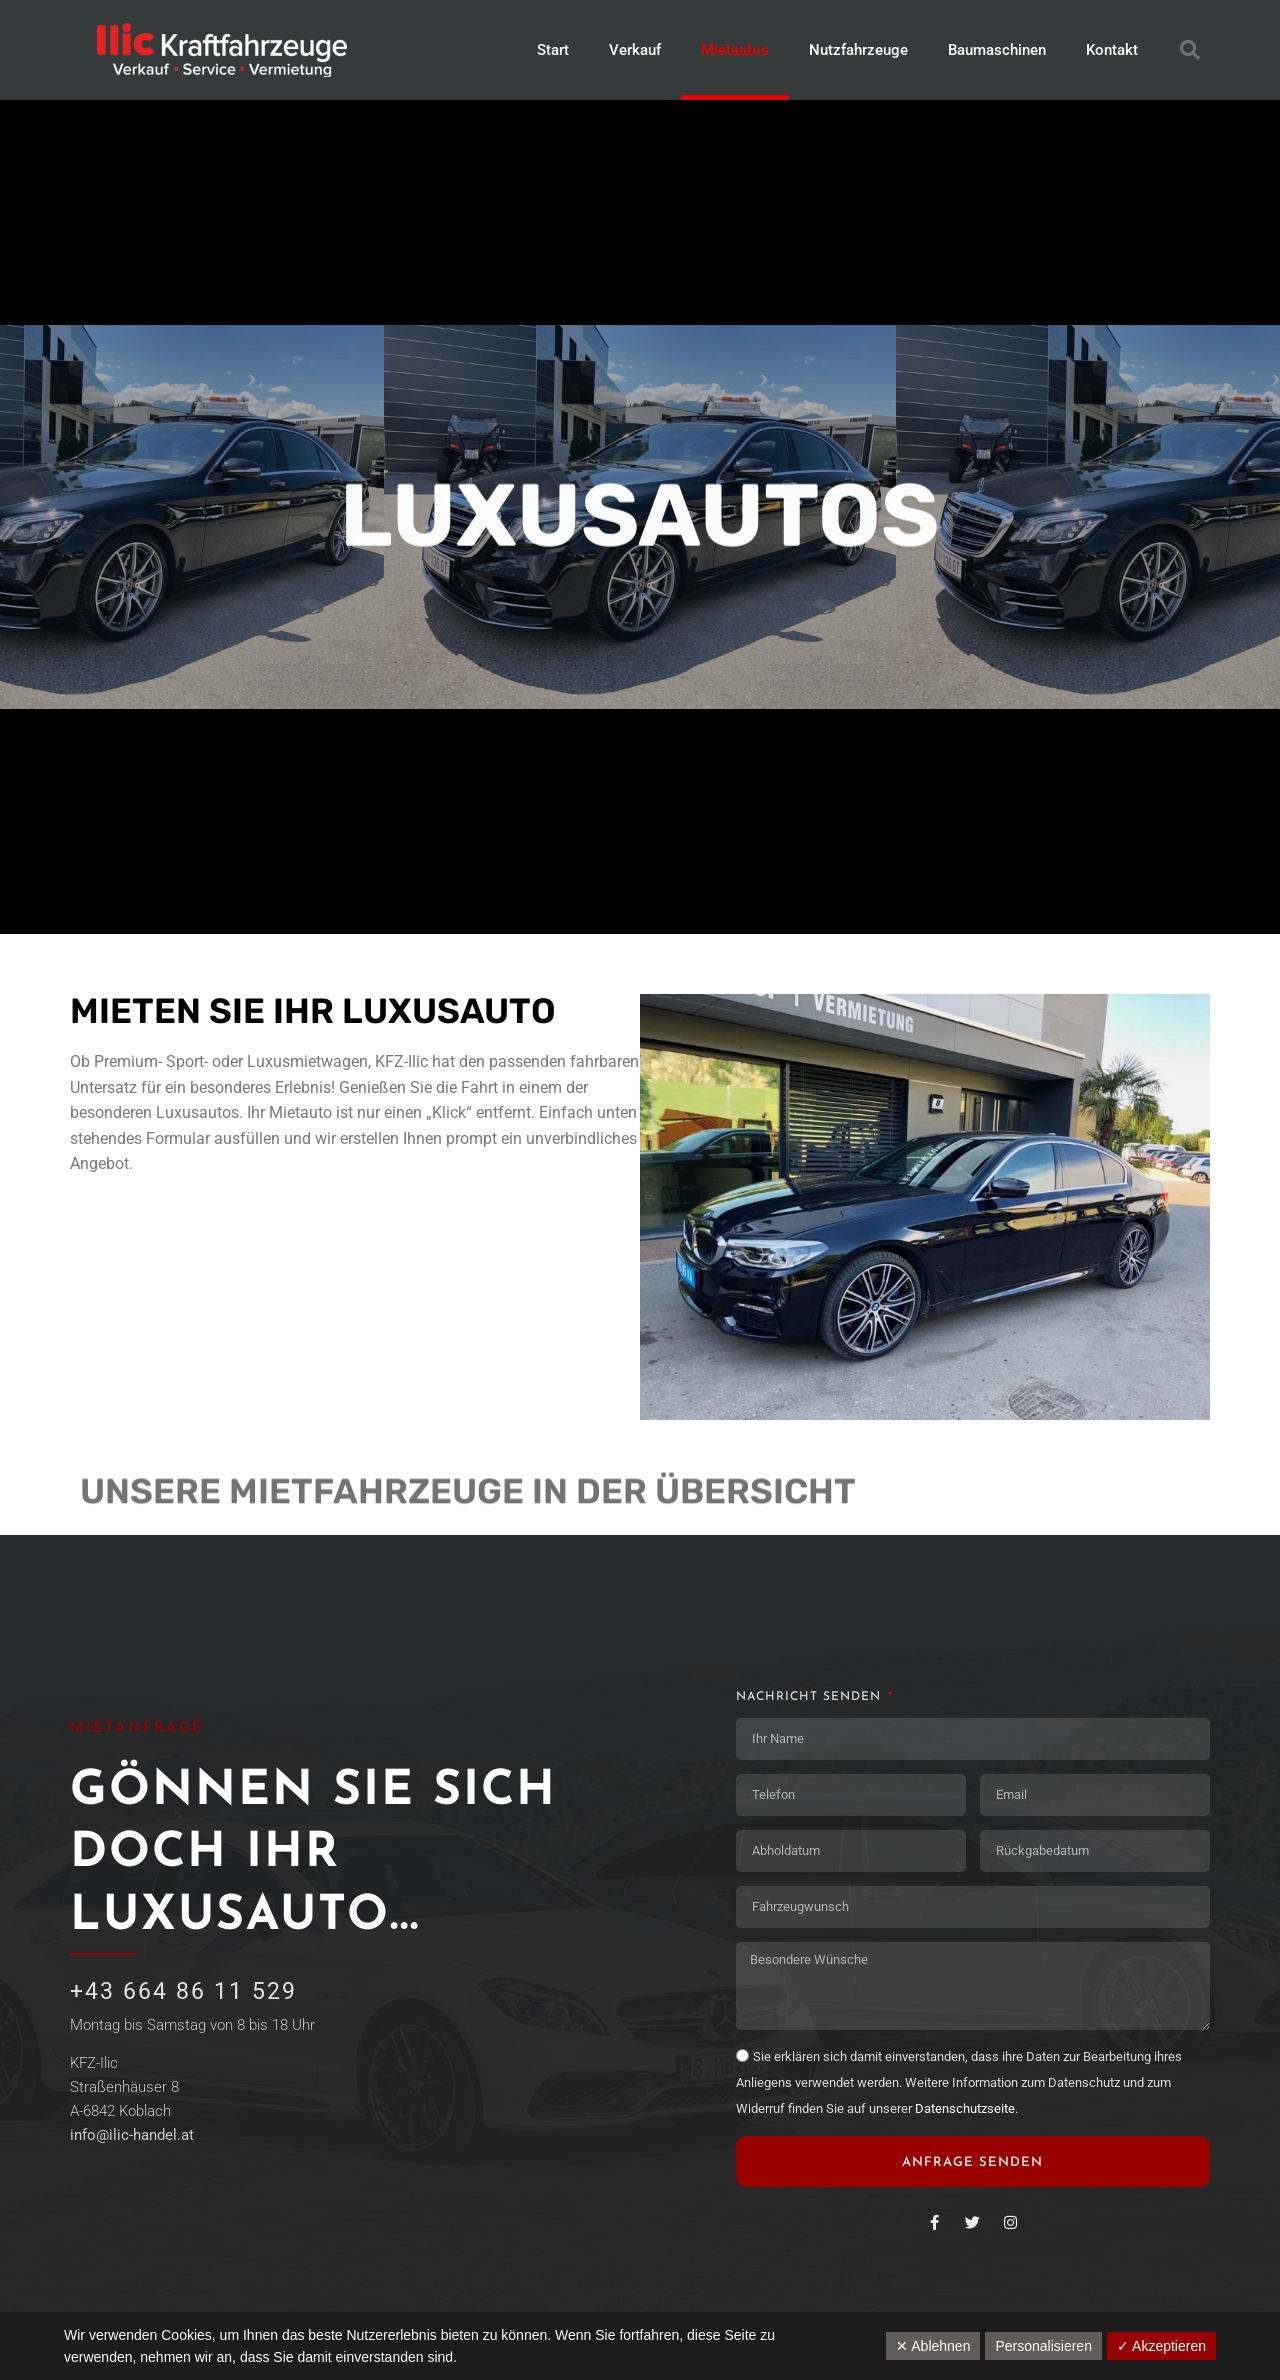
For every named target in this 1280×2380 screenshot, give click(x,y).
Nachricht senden (811, 1697)
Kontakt (1112, 50)
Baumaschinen (997, 50)
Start (553, 50)
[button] (1190, 50)
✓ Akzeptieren (1161, 2346)
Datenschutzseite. (966, 2108)
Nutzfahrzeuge (858, 50)
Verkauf (635, 50)
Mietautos (735, 50)
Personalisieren (1043, 2346)
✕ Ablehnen (933, 2346)
